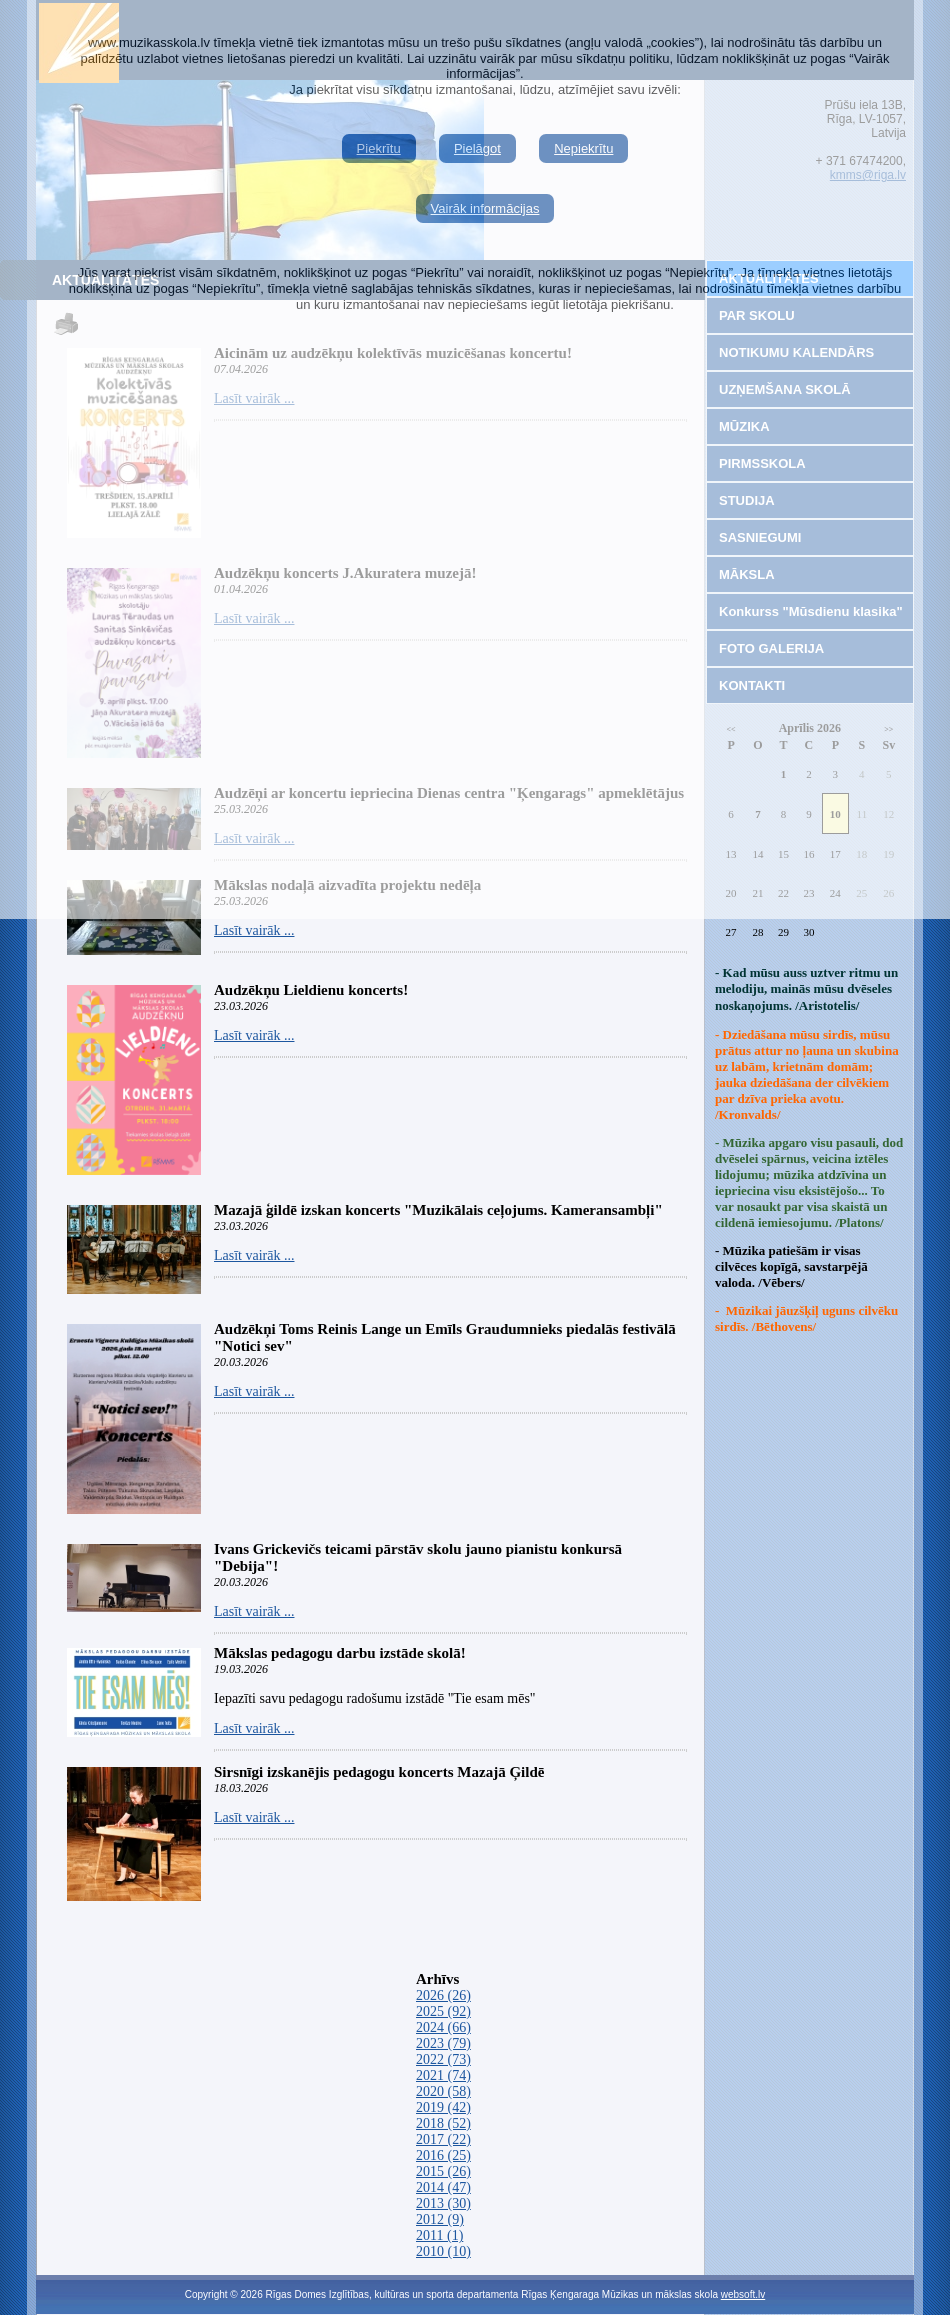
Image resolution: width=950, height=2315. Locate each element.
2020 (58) (443, 2091)
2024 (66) (443, 2027)
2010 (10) (443, 2251)
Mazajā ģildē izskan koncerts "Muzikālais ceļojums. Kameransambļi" (438, 1210)
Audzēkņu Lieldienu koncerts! (311, 990)
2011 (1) (439, 2235)
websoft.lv (743, 2294)
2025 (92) (443, 2011)
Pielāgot (477, 148)
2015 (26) (443, 2171)
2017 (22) (443, 2139)
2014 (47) (443, 2187)
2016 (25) (443, 2155)
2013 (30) (443, 2203)
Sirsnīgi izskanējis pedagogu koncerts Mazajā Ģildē (379, 1772)
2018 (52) (443, 2123)
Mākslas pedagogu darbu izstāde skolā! (340, 1653)
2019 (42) (443, 2107)
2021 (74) (443, 2075)
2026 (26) (443, 1995)
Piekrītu (379, 148)
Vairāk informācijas (485, 208)
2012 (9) (440, 2219)
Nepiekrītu (583, 148)
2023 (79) (443, 2043)
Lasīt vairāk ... (254, 930)
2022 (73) (443, 2059)
